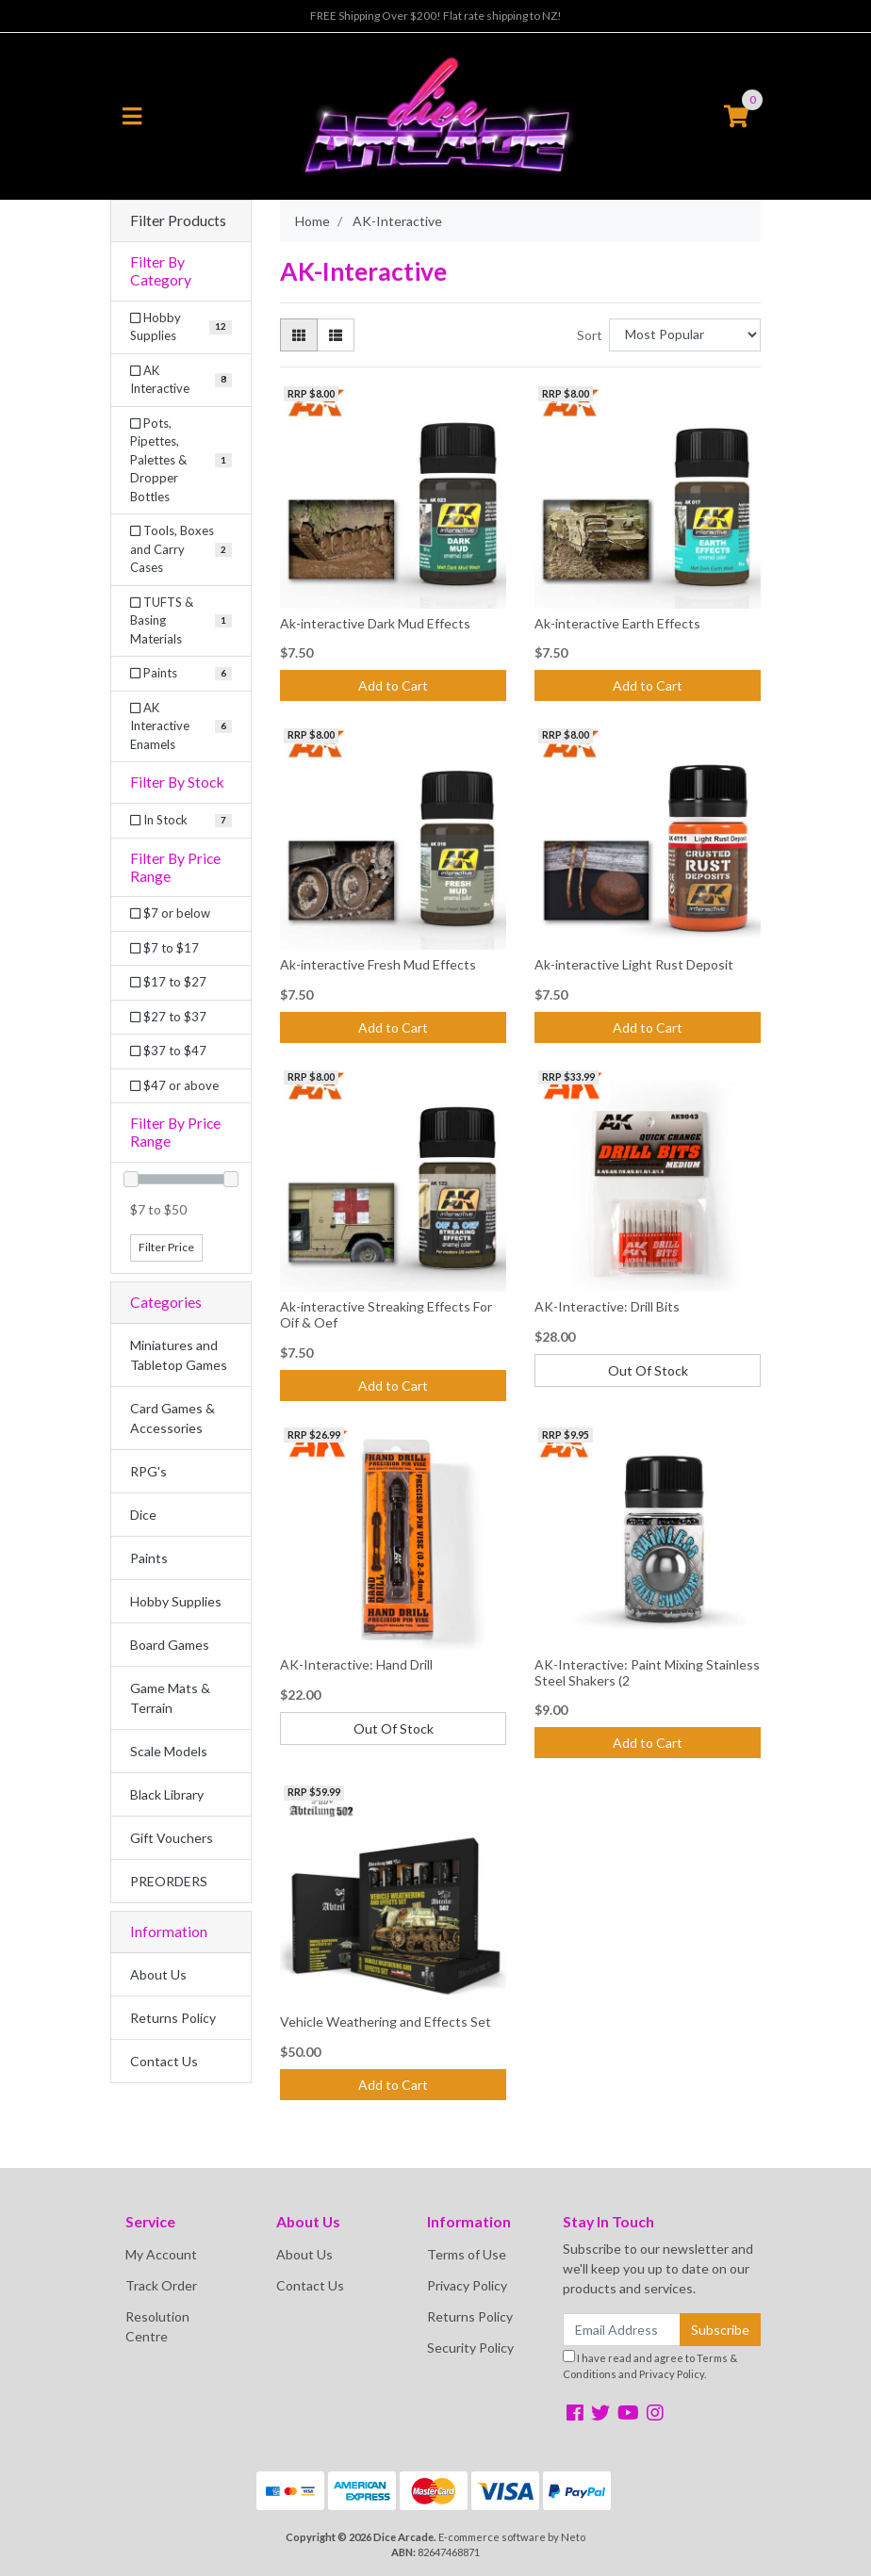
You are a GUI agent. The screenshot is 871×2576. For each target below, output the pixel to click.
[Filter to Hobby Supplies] (181, 327)
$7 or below (170, 913)
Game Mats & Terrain (170, 1698)
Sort (589, 335)
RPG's (148, 1471)
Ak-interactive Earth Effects (617, 623)
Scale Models (168, 1751)
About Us (158, 1974)
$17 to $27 (168, 981)
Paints (149, 1558)
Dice (143, 1515)
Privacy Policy (467, 2285)
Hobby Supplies (176, 1601)
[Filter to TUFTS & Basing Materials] (181, 621)
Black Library (167, 1794)
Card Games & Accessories (172, 1418)
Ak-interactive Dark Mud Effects (375, 623)
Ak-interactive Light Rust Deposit (633, 964)
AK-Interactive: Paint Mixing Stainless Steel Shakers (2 (647, 1672)
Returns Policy (173, 2018)
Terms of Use (466, 2254)
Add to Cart (393, 685)
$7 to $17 (164, 947)
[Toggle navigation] (132, 117)
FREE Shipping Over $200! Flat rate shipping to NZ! (436, 15)
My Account (161, 2254)
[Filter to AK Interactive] (181, 380)
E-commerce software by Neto (511, 2537)
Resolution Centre (157, 2326)
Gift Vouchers (171, 1838)
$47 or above (174, 1085)
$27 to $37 (168, 1016)
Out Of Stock (648, 1370)
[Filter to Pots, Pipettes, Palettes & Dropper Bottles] (181, 460)
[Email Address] (622, 2329)
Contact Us (164, 2061)
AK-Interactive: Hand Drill (356, 1664)
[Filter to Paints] (181, 674)
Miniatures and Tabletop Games (178, 1355)
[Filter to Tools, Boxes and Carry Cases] (181, 550)
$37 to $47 (168, 1050)
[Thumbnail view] (299, 334)
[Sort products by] (685, 334)
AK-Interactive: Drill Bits (607, 1306)
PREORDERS (168, 1881)
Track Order (161, 2285)
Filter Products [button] (178, 220)
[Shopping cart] (736, 117)
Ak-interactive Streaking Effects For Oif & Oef (386, 1314)
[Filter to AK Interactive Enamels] (181, 727)
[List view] (335, 334)
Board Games (169, 1645)
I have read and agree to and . (650, 2365)
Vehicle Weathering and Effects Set (385, 2022)
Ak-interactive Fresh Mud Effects (378, 964)
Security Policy (470, 2348)
